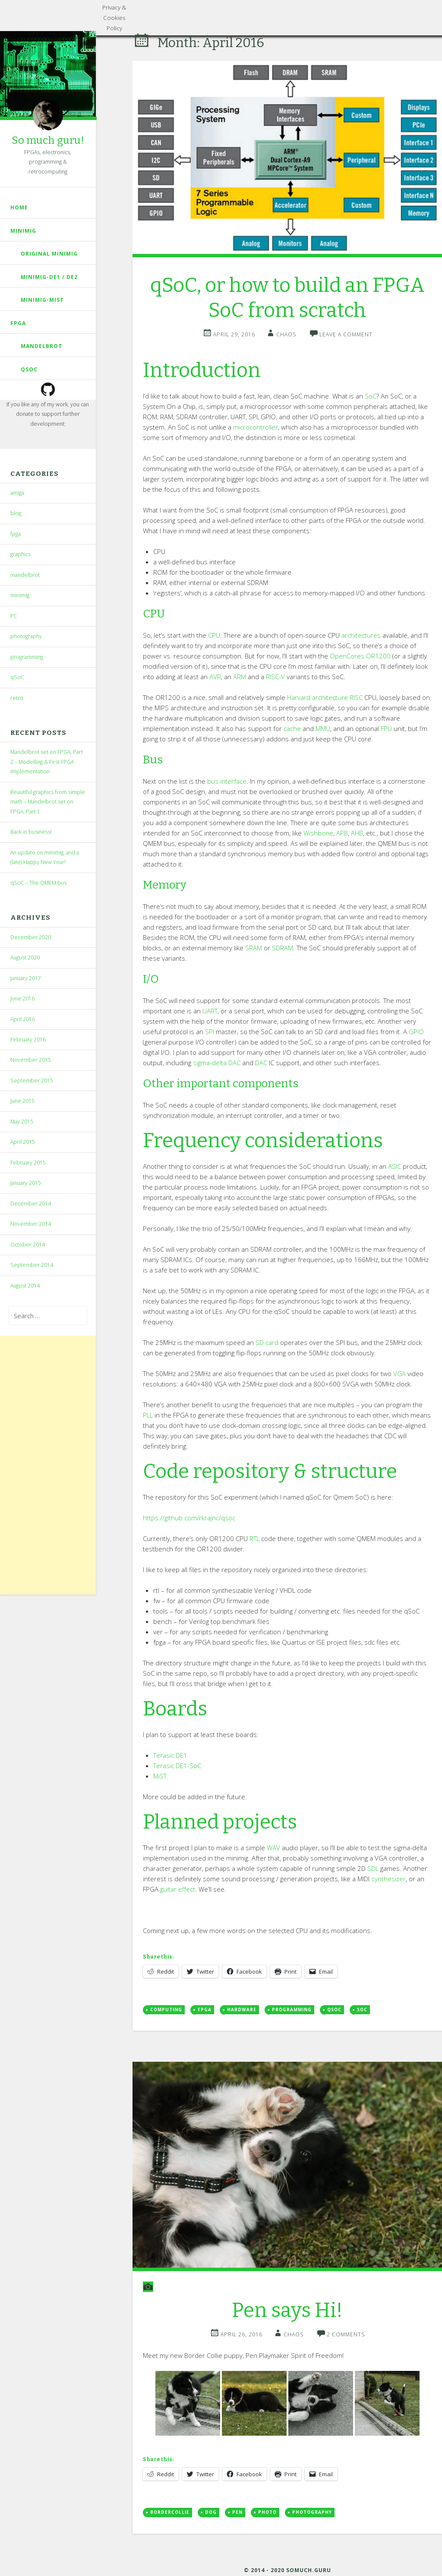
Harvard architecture (317, 697)
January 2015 (25, 1183)
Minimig (23, 230)
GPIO (416, 1031)
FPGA (205, 2009)
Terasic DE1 (170, 1755)
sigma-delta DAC (216, 1062)
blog (15, 513)
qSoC (29, 369)
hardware (241, 2009)
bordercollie (169, 2512)
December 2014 (30, 1203)
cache (292, 728)
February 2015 (28, 1162)
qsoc (334, 2009)
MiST (160, 1776)
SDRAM (282, 947)
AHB (357, 833)
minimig (19, 595)
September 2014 (31, 1265)
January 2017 (25, 978)
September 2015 (31, 1080)
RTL (254, 1538)
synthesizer (388, 1878)
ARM (239, 676)
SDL (373, 1868)
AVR (215, 676)
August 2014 (25, 1285)
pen (237, 2512)
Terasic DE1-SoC (177, 1765)
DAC (261, 1062)
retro (16, 698)
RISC (356, 697)
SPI (209, 1031)
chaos (286, 334)
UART (210, 1010)
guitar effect (177, 1889)
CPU (214, 635)
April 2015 (22, 1142)
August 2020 (25, 957)
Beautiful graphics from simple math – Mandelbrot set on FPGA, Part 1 (47, 801)
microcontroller (255, 427)
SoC (370, 396)
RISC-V (275, 676)
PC (13, 616)
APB (342, 833)
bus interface (226, 781)
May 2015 (21, 1121)
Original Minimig (49, 253)
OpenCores (347, 656)
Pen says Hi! (287, 2310)
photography (26, 636)
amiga (17, 493)
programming (26, 657)
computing (166, 2009)
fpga (18, 323)
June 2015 (22, 1100)
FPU (386, 728)
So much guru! (48, 140)
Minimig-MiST (42, 300)
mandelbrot (42, 346)
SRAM (253, 947)
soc (362, 2009)
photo (267, 2512)
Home (19, 207)
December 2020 (30, 937)
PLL (148, 1415)
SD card (267, 1342)
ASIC (394, 1166)
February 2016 (28, 1039)
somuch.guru (307, 2570)
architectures (361, 635)
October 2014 (27, 1244)
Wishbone (318, 833)
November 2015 (30, 1059)
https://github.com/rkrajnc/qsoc (189, 1517)
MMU (323, 728)
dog (211, 2512)
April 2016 (22, 1019)
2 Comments (346, 2334)
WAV (273, 1847)
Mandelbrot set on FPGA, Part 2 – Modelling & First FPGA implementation (46, 761)
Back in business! (31, 831)
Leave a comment (346, 334)
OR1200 (378, 656)
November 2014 (30, 1224)
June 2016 (22, 998)
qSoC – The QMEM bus (38, 882)
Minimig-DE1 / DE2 (49, 277)
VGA (399, 1373)
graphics (20, 554)
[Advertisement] (48, 1465)
